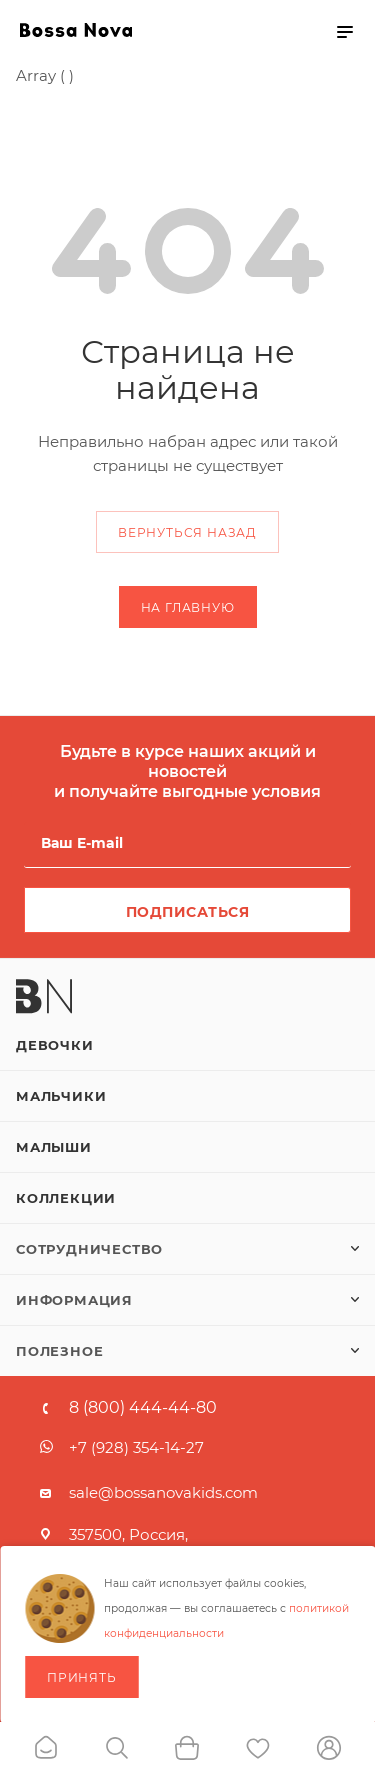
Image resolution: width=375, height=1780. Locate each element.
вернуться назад (187, 532)
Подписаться (188, 912)
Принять (82, 1677)
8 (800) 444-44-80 (143, 1408)
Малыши (54, 1147)
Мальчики (61, 1096)
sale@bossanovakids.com (163, 1492)
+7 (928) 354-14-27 (136, 1447)
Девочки (55, 1045)
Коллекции (66, 1198)
